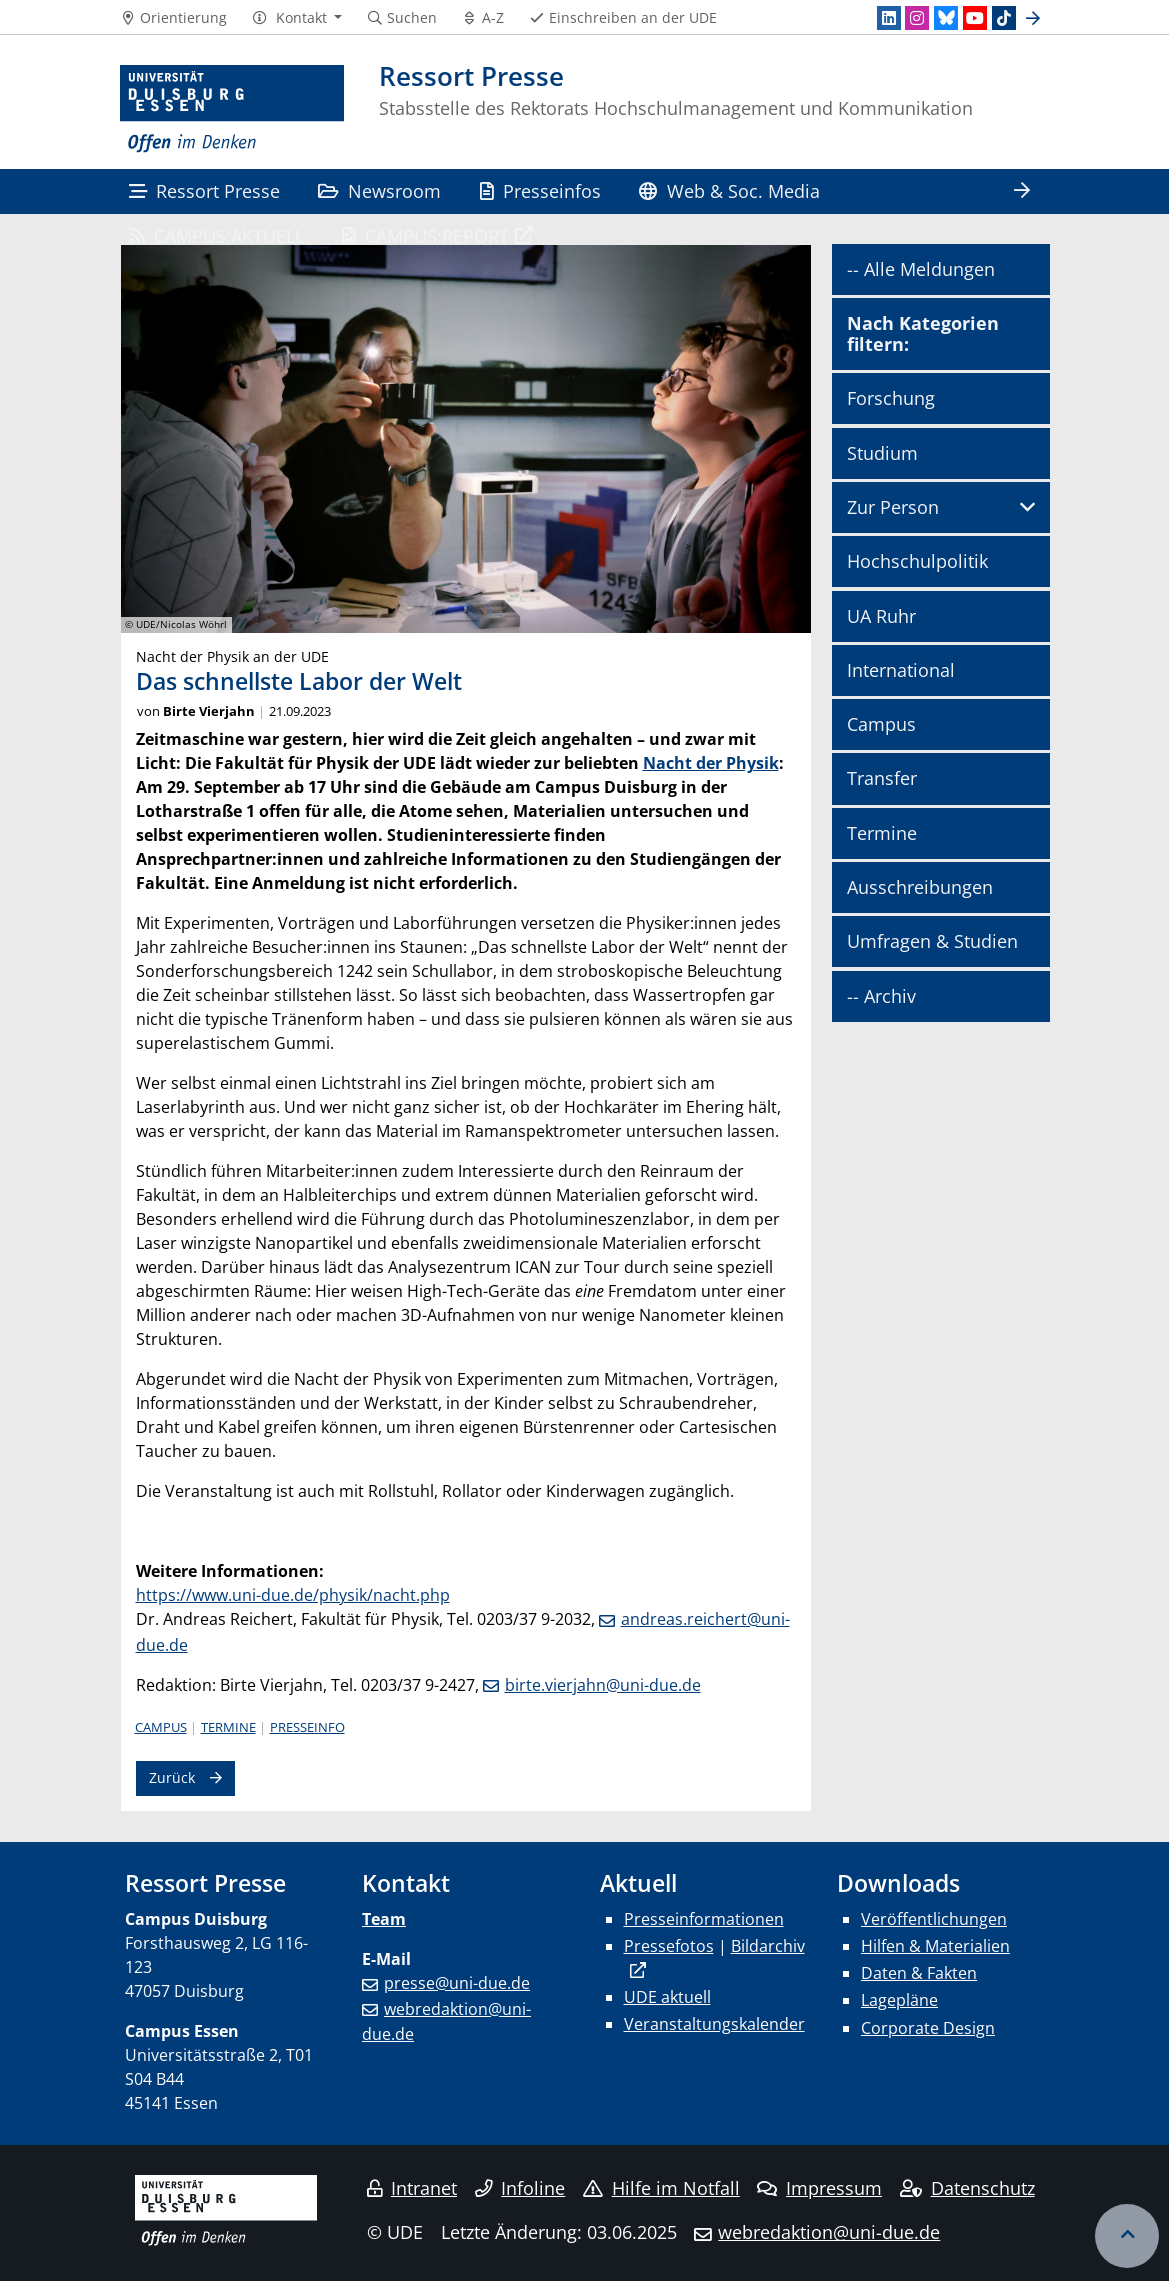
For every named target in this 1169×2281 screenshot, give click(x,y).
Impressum (819, 2188)
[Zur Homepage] (232, 109)
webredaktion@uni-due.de (829, 2232)
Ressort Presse (204, 190)
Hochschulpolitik (917, 561)
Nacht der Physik (711, 763)
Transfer (882, 778)
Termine (228, 1727)
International (901, 670)
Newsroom (379, 190)
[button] (296, 18)
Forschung (891, 398)
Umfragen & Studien (932, 941)
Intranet (412, 2188)
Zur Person (893, 507)
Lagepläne (899, 2000)
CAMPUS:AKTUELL (216, 235)
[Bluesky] (946, 18)
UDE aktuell (667, 1997)
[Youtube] (975, 18)
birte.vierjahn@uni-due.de (603, 1685)
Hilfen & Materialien (935, 1946)
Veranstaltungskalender (714, 2024)
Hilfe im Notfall (661, 2188)
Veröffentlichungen (934, 1919)
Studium (882, 453)
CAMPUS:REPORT (425, 235)
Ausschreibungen (920, 887)
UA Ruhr (881, 616)
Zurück (172, 1777)
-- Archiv (881, 996)
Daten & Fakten (919, 1973)
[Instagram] (917, 18)
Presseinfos (540, 190)
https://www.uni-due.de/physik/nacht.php (293, 1595)
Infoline (520, 2188)
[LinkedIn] (889, 18)
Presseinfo (307, 1727)
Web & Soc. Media (729, 190)
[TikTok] (1004, 18)
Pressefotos (669, 1946)
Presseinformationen (704, 1919)
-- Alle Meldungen (921, 269)
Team (384, 1919)
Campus (161, 1727)
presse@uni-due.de (457, 1983)
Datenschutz (967, 2188)
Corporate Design (928, 2028)
